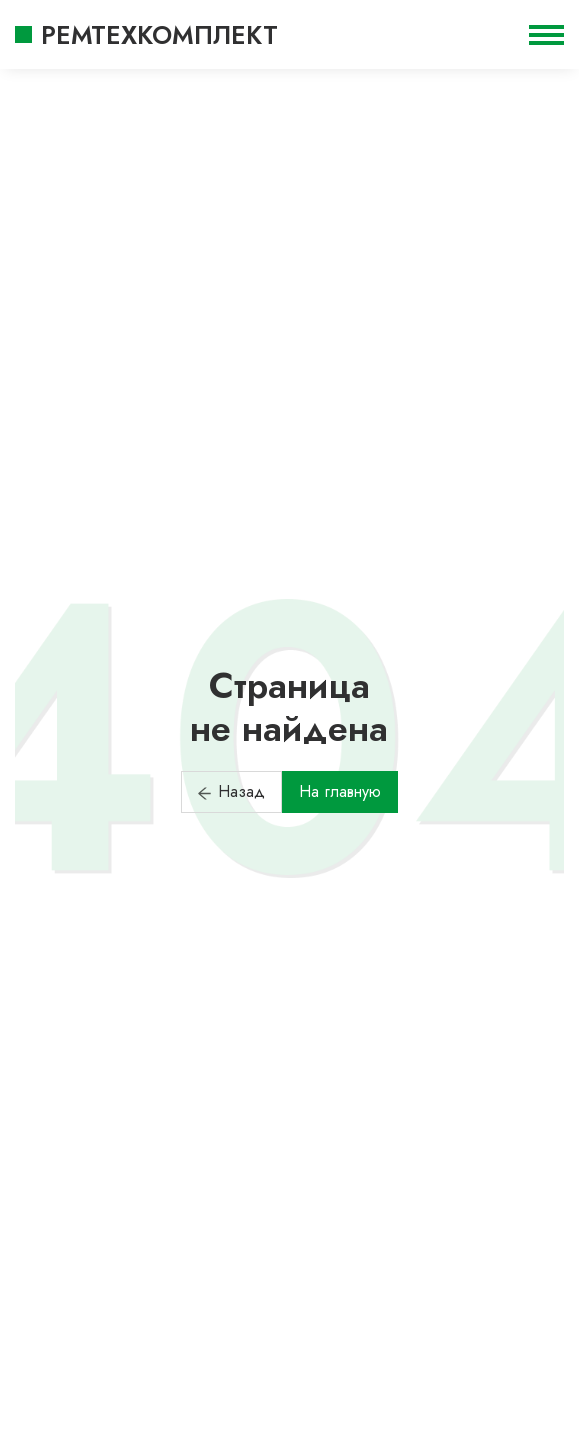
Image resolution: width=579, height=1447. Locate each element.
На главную (340, 791)
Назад (231, 791)
